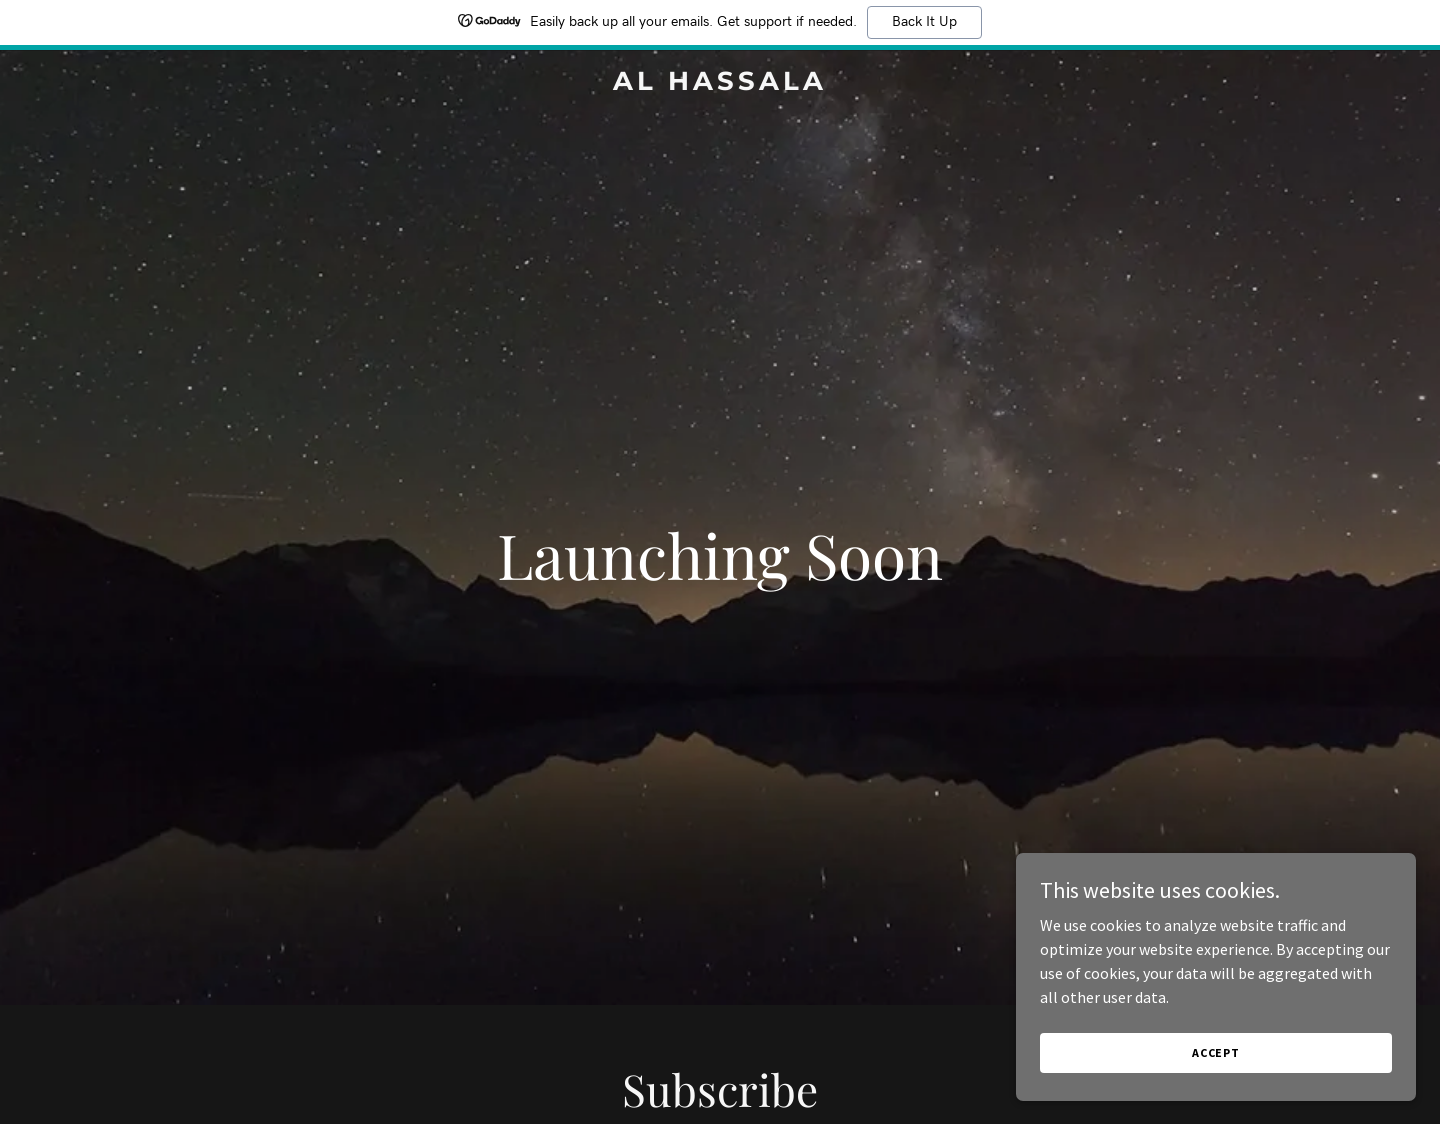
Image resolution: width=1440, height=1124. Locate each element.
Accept (1216, 1052)
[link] (720, 84)
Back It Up (924, 22)
